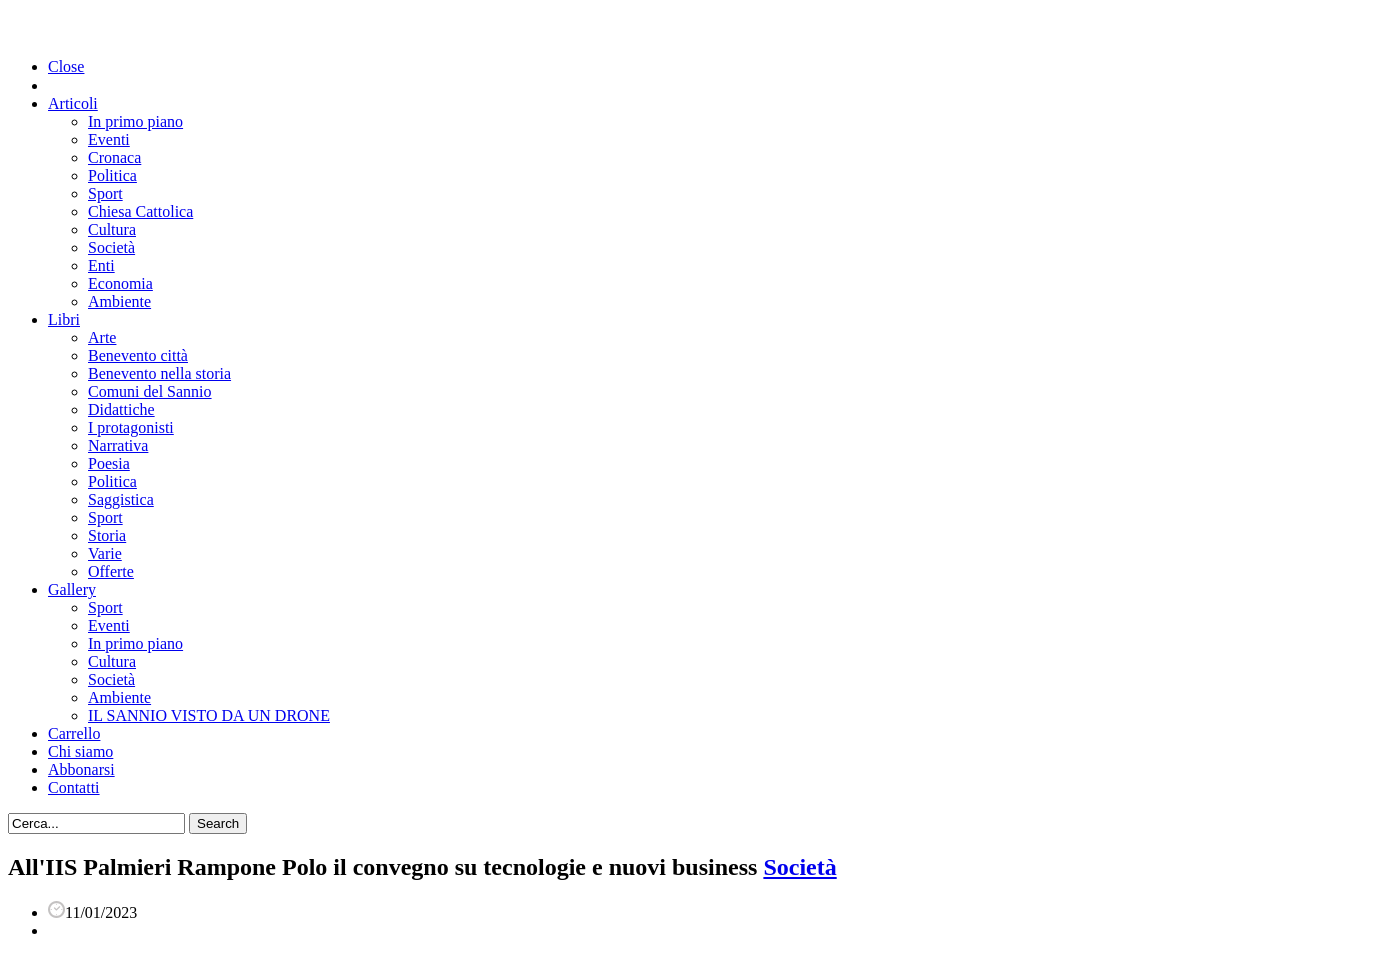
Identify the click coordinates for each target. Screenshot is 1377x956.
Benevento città (138, 355)
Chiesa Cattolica (140, 211)
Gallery (72, 589)
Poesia (109, 463)
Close (66, 66)
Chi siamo (80, 751)
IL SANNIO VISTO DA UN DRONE (209, 715)
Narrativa (118, 445)
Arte (102, 337)
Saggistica (121, 499)
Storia (107, 535)
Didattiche (121, 409)
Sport (105, 193)
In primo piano (135, 121)
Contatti (74, 787)
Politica (112, 175)
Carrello (74, 733)
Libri (64, 319)
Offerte (111, 571)
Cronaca (114, 157)
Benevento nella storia (159, 373)
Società (111, 247)
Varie (105, 553)
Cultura (112, 229)
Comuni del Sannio (150, 391)
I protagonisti (131, 427)
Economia (120, 283)
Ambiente (119, 301)
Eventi (109, 139)
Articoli (73, 103)
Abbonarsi (81, 769)
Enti (101, 265)
